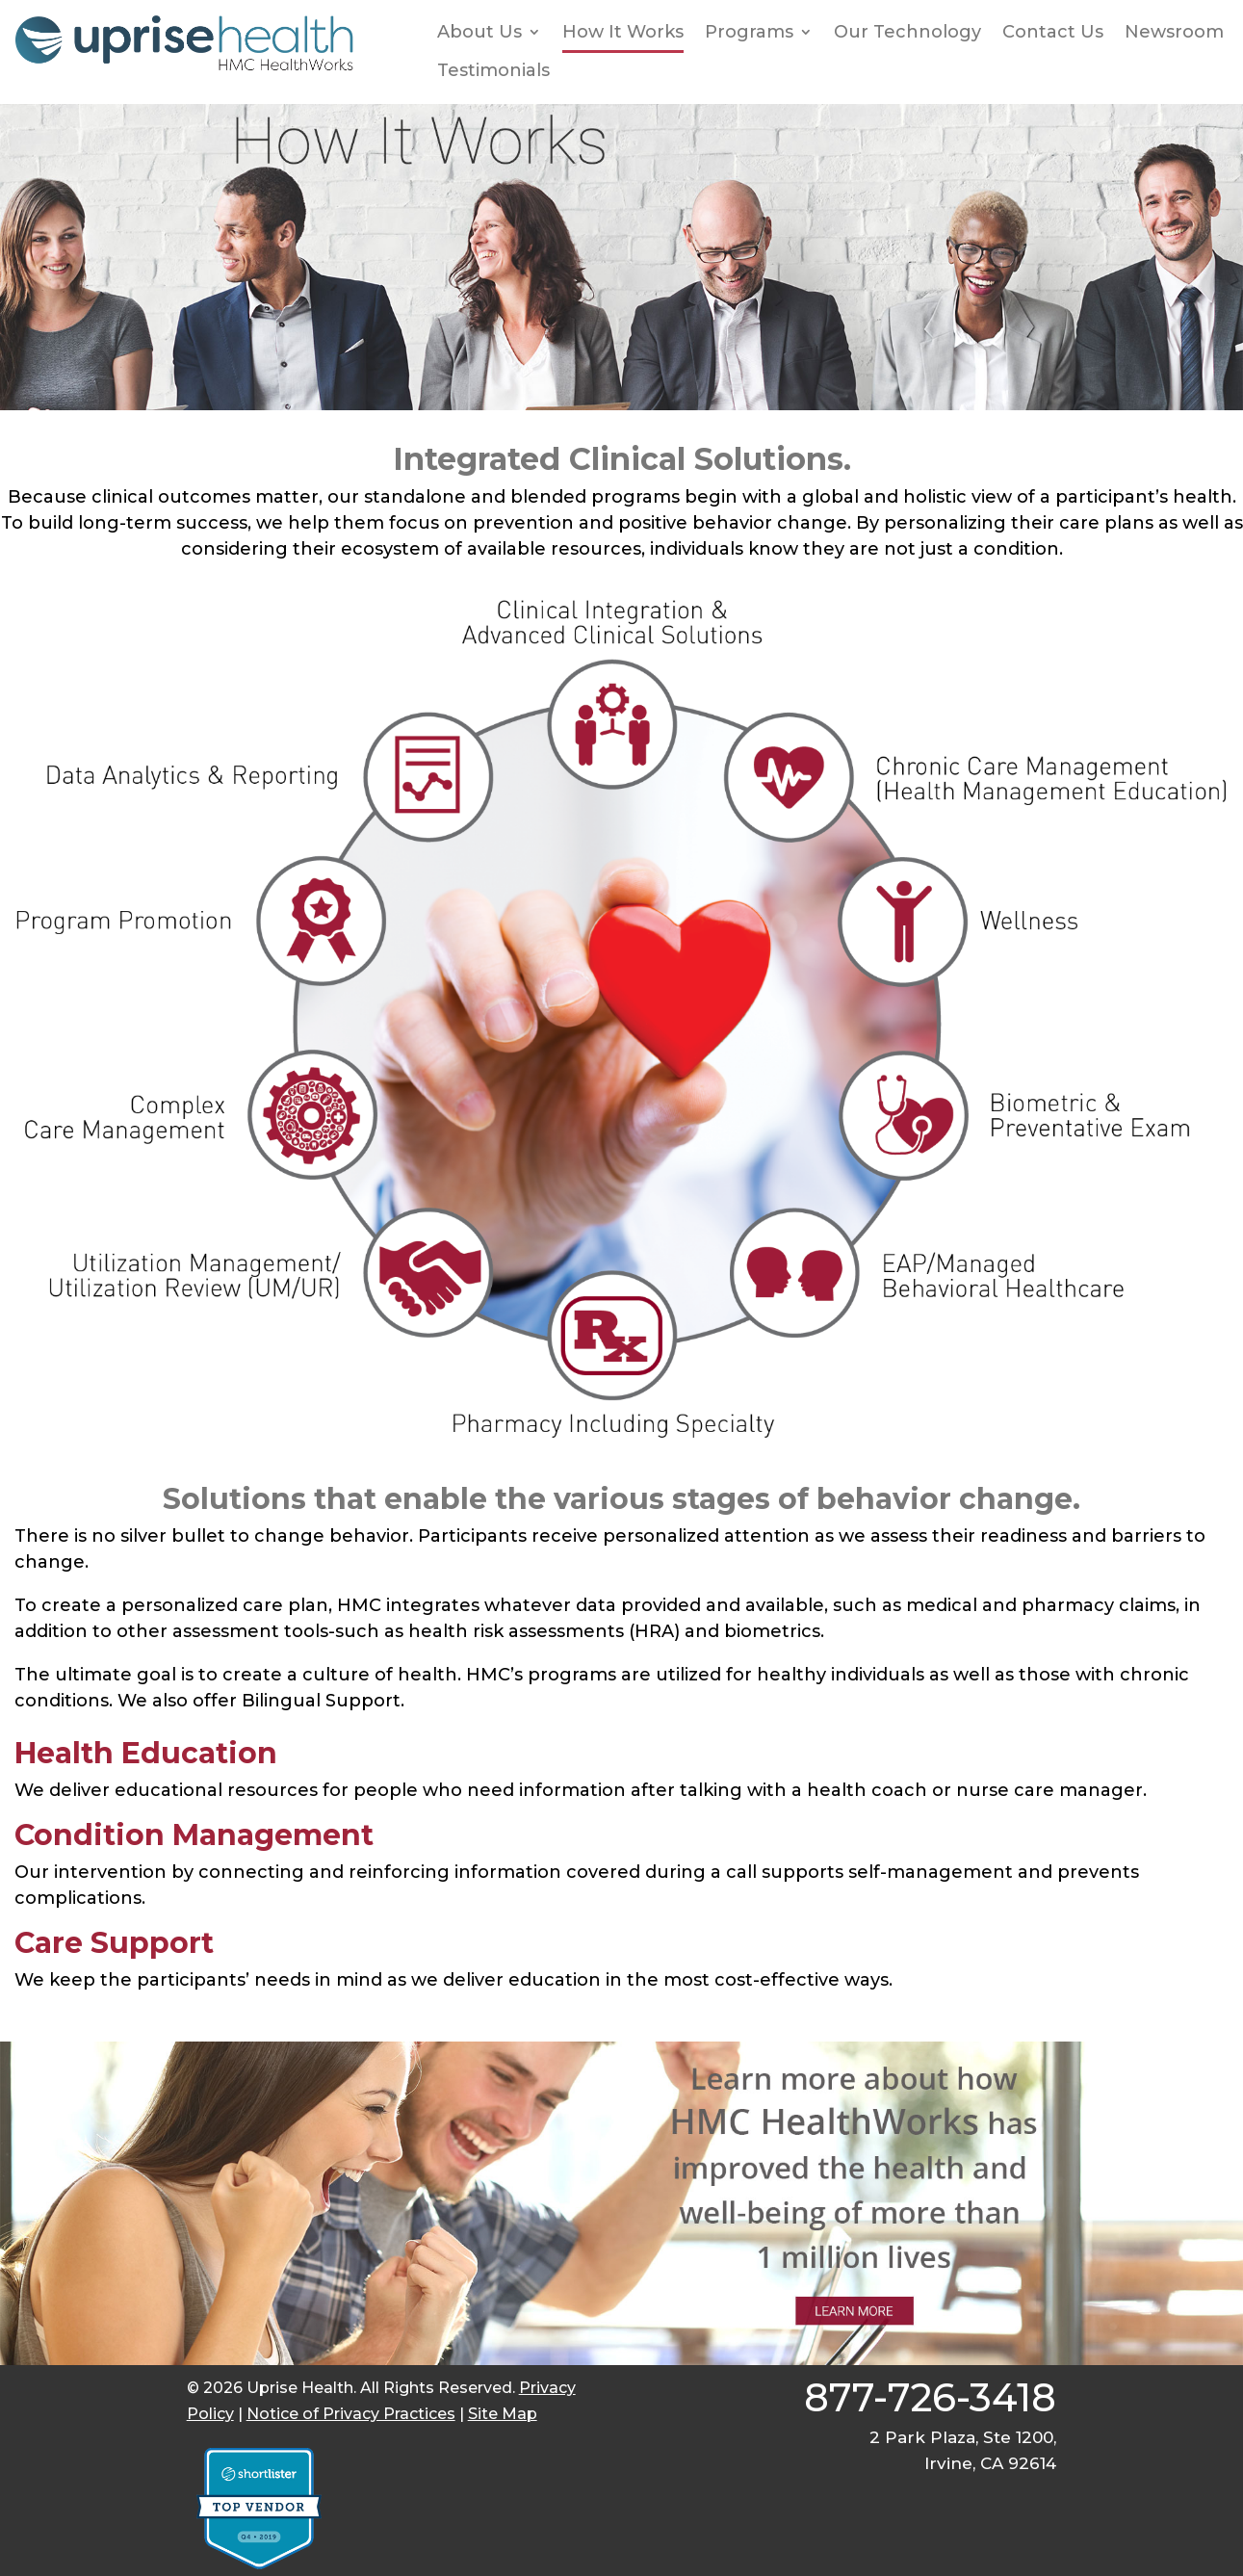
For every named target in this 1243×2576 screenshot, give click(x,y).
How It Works (623, 32)
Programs (749, 32)
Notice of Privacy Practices (350, 2414)
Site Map (502, 2414)
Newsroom (1174, 32)
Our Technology (907, 32)
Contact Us (1052, 32)
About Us (479, 32)
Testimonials (493, 71)
